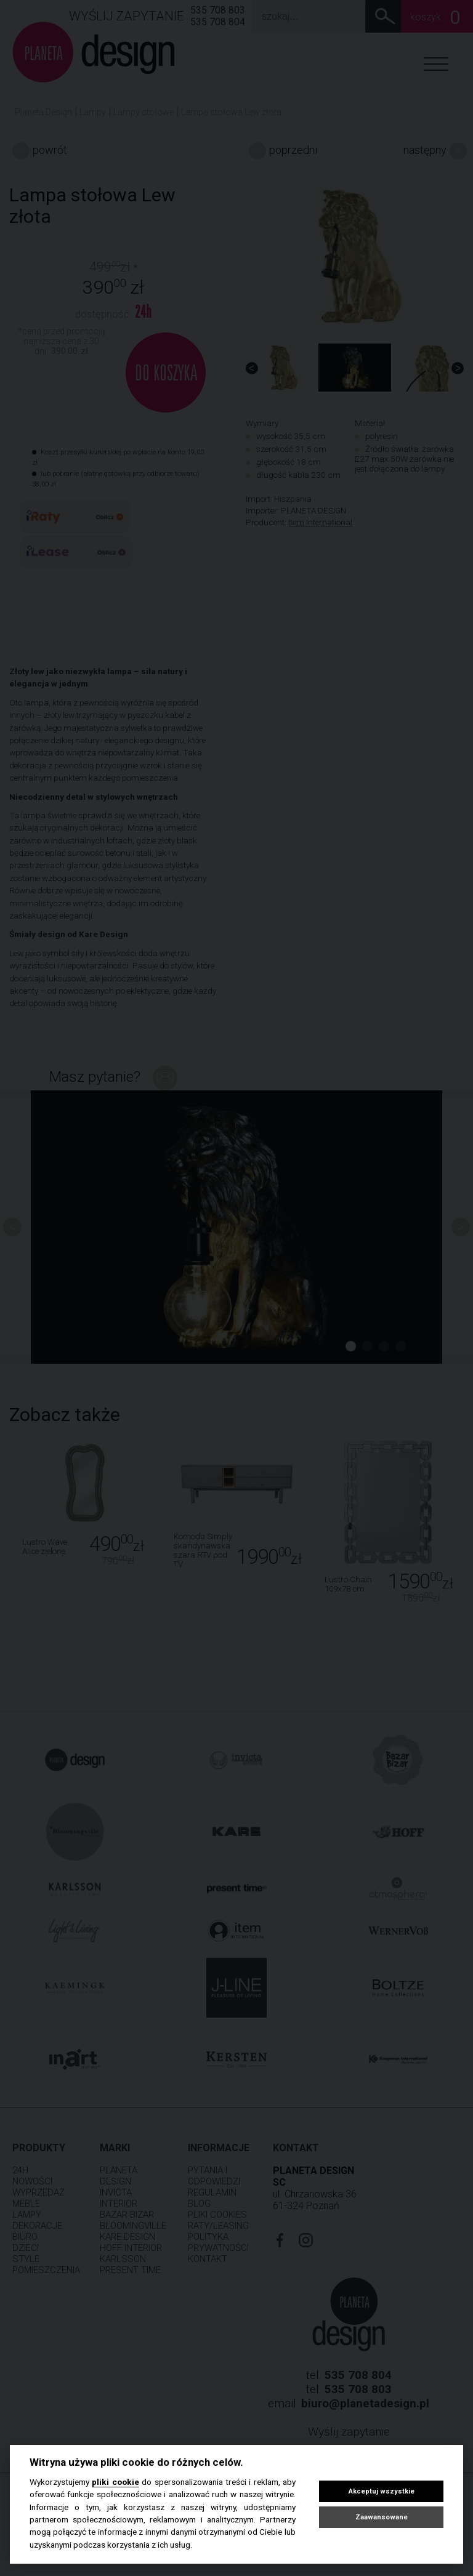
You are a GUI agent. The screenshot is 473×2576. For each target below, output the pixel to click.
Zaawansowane (381, 2517)
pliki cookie (115, 2482)
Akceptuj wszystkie (381, 2491)
